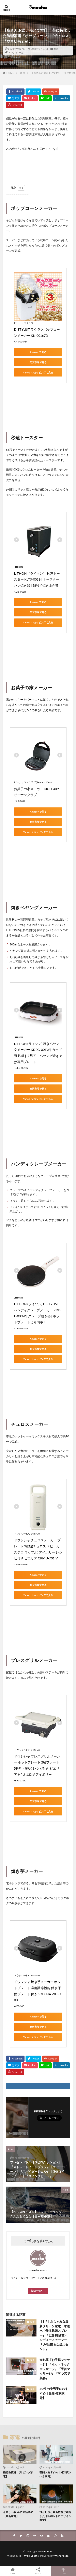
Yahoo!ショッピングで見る (38, 372)
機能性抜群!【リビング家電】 (18, 2474)
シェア (38, 2571)
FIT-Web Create (29, 2555)
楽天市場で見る (38, 362)
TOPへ (63, 2570)
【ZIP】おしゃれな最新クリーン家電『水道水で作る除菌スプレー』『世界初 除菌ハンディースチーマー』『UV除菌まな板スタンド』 (55, 2335)
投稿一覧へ (37, 2290)
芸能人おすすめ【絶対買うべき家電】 (55, 2474)
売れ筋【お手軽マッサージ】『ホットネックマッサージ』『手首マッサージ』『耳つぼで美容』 (55, 2369)
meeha (48, 2551)
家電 (56, 48)
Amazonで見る (38, 352)
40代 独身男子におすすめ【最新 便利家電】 (54, 2393)
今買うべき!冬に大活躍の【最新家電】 (18, 2514)
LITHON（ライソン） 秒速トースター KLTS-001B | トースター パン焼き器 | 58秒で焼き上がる (37, 579)
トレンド (13, 52)
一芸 (21, 52)
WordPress (61, 2555)
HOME (10, 72)
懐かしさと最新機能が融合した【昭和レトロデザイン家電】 (55, 2516)
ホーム (12, 2570)
